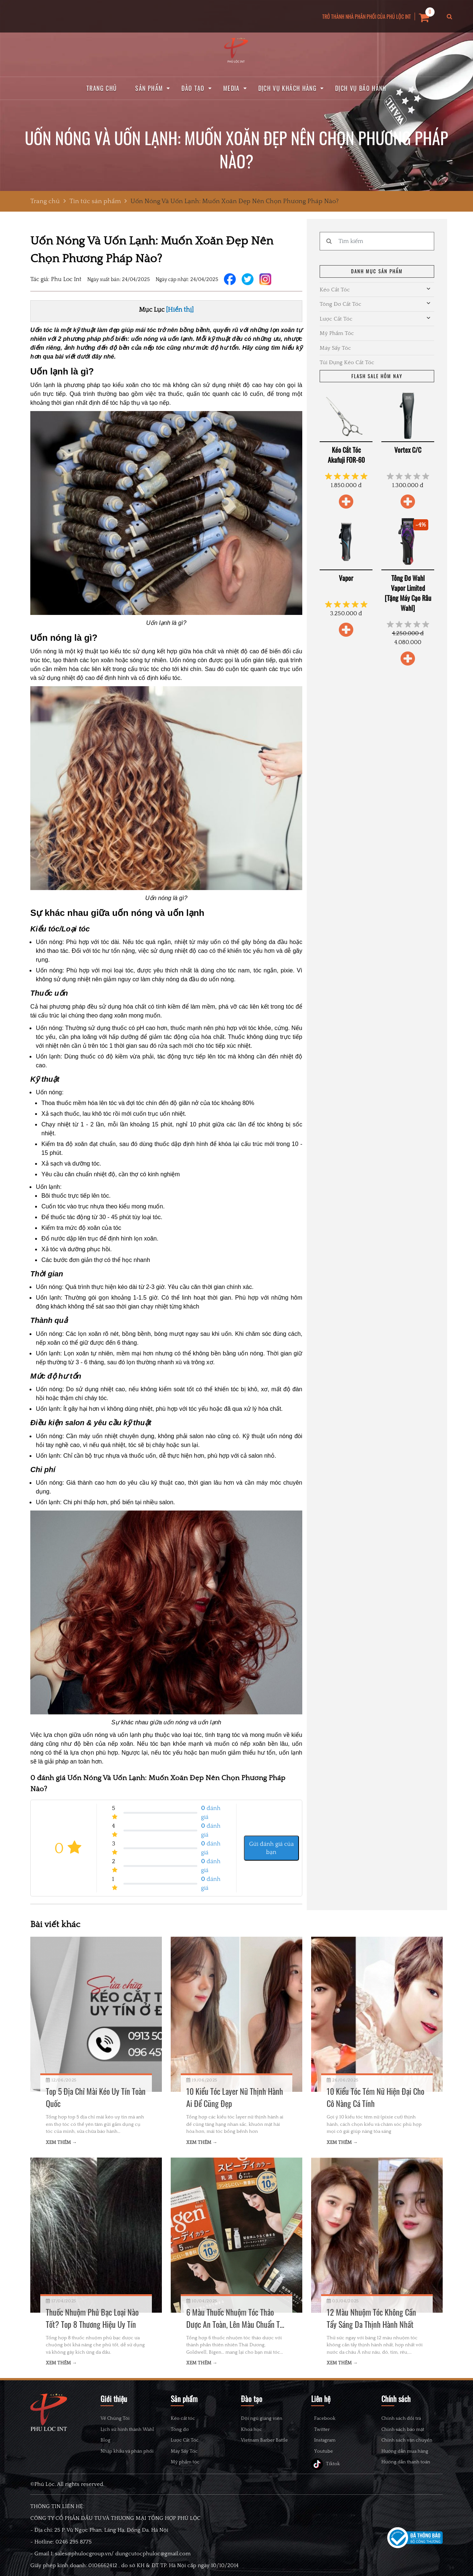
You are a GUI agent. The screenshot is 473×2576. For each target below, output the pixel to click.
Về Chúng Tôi (115, 2418)
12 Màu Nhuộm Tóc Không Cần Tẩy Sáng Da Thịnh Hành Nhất (371, 2318)
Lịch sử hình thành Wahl (127, 2429)
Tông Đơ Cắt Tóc (340, 304)
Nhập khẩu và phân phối (127, 2451)
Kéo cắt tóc (183, 2418)
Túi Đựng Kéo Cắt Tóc (347, 362)
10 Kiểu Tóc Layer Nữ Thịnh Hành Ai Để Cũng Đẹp (234, 2097)
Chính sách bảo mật (402, 2429)
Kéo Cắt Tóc (335, 289)
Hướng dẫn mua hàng (404, 2451)
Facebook (329, 2420)
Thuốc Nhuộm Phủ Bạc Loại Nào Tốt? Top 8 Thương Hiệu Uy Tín (92, 2318)
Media (231, 88)
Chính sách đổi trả (401, 2418)
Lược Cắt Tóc (336, 318)
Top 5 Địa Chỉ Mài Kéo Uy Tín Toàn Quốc (96, 2097)
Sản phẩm (149, 88)
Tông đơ (180, 2429)
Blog (105, 2440)
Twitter (326, 2435)
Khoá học (251, 2429)
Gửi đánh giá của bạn (271, 1848)
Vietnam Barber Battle (264, 2440)
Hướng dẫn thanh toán (405, 2462)
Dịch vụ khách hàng (287, 88)
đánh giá (211, 1812)
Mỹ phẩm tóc (185, 2462)
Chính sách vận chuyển (406, 2440)
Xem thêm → (61, 2142)
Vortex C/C (407, 450)
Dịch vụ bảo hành (361, 88)
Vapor (346, 578)
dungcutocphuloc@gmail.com (153, 2572)
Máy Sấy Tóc (335, 348)
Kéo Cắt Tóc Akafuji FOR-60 (346, 455)
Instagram (329, 2451)
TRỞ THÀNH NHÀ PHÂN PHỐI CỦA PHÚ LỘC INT (366, 16)
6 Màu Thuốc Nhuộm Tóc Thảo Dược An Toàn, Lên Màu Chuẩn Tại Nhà (235, 2318)
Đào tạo (193, 88)
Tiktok (325, 2482)
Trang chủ (101, 88)
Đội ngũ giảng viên (261, 2418)
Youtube (328, 2466)
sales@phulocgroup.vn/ (84, 2572)
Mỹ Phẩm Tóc (337, 333)
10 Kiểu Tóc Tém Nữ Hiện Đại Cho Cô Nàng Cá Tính (375, 2097)
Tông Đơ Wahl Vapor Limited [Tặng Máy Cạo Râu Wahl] (408, 593)
